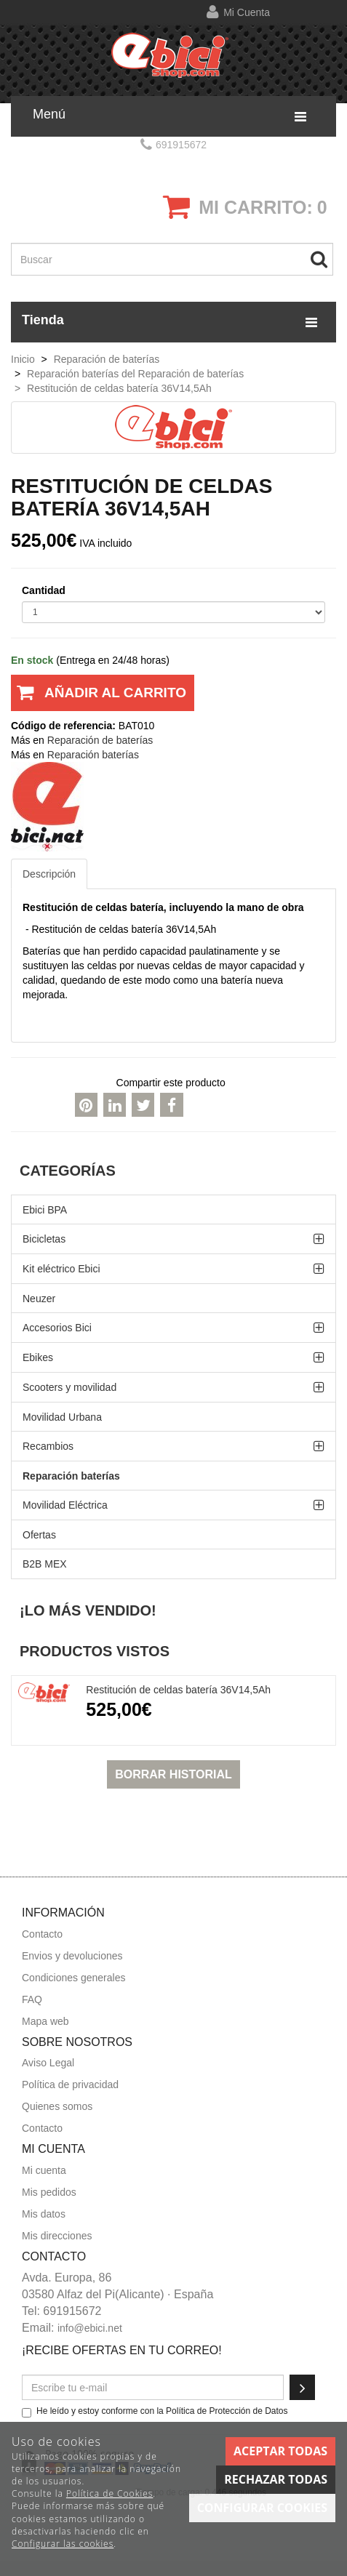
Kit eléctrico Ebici (61, 1269)
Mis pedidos (49, 2192)
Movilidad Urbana (62, 1417)
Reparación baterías (71, 1476)
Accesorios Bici (57, 1327)
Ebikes (38, 1357)
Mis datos (43, 2214)
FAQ (32, 1999)
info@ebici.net (89, 2328)
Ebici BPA (45, 1210)
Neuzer (39, 1298)
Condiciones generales (73, 1977)
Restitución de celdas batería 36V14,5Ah (178, 1690)
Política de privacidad (70, 2084)
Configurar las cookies (62, 2543)
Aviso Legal (48, 2063)
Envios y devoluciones (72, 1956)
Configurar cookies (262, 2508)
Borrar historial (173, 1774)
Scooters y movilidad (69, 1387)
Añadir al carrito (98, 698)
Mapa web (45, 2021)
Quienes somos (57, 2106)
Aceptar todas (280, 2451)
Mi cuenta (246, 12)
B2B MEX (45, 1564)
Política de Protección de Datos (226, 2411)
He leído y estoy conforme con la (155, 2411)
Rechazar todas (275, 2479)
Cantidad (43, 590)
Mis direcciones (57, 2236)
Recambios (48, 1446)
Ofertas (39, 1535)
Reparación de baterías (100, 740)
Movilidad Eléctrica (65, 1505)
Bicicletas (44, 1239)
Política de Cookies (109, 2493)
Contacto (42, 1934)
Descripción (49, 874)
